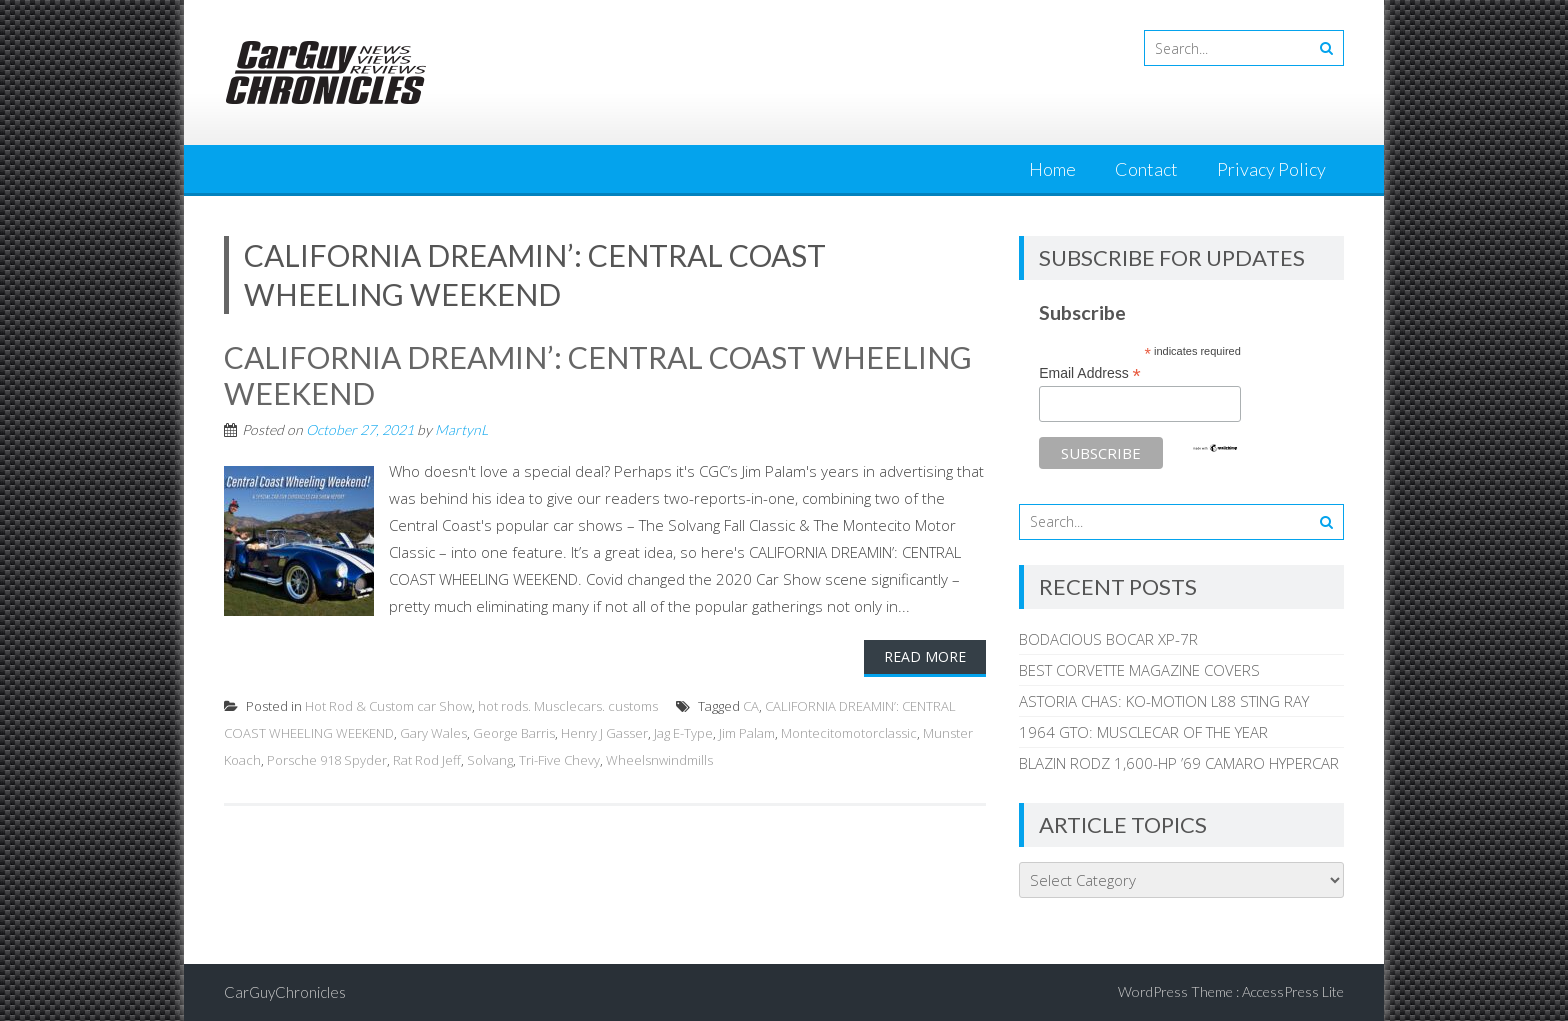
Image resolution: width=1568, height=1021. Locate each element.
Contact (1146, 169)
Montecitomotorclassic (849, 733)
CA (751, 706)
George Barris (514, 733)
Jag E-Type (683, 733)
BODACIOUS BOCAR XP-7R (1108, 639)
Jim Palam (747, 733)
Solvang (490, 760)
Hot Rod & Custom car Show (388, 706)
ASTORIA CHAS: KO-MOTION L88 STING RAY (1164, 701)
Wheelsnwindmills (659, 760)
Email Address (1090, 373)
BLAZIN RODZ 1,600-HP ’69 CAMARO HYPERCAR (1179, 763)
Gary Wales (433, 733)
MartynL (461, 429)
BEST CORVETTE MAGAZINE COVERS (1139, 670)
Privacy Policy (1271, 169)
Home (1052, 169)
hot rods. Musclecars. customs (568, 706)
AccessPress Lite (1293, 991)
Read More (925, 656)
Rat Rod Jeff (427, 760)
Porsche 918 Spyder (327, 760)
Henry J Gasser (604, 733)
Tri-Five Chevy (559, 760)
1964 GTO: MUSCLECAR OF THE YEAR (1143, 732)
